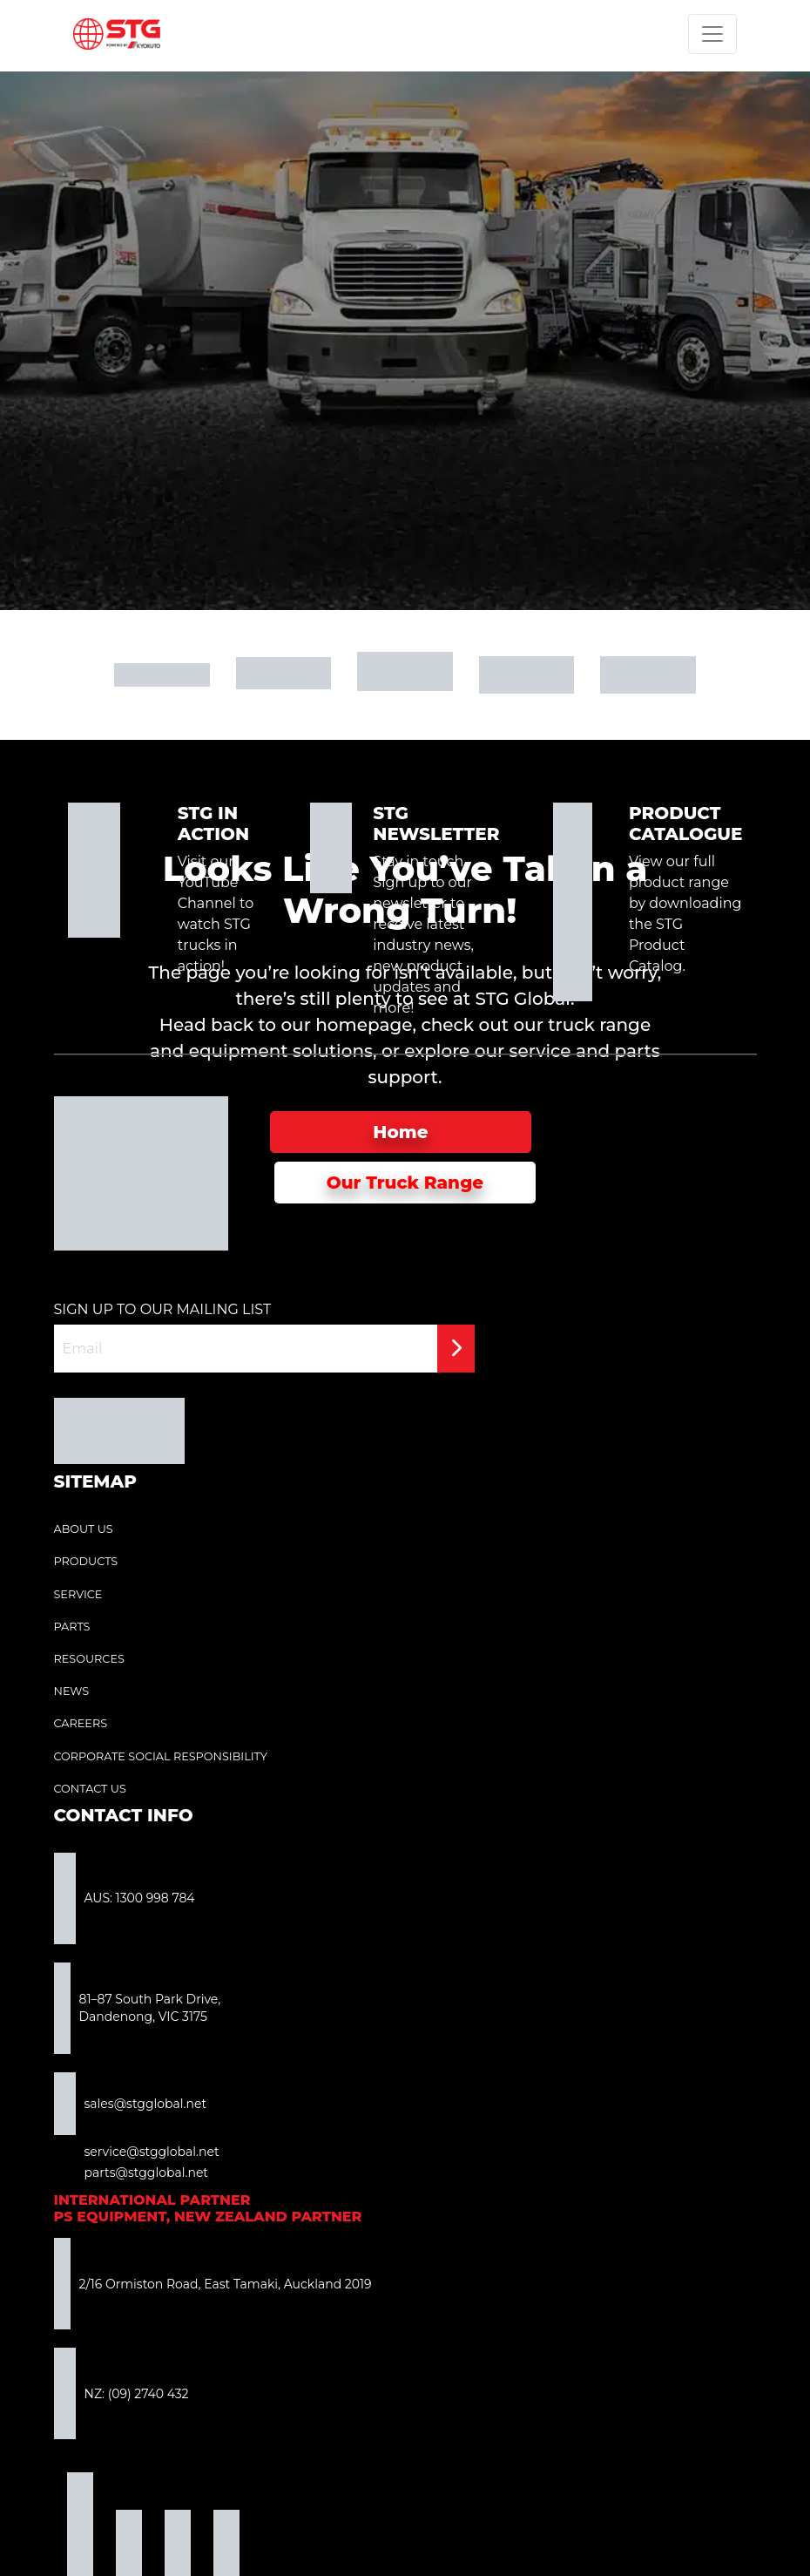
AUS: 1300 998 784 (124, 1898)
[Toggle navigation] (712, 34)
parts (637, 1051)
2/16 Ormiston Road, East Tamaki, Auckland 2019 (213, 2283)
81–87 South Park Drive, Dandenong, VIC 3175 (137, 2008)
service (540, 1051)
